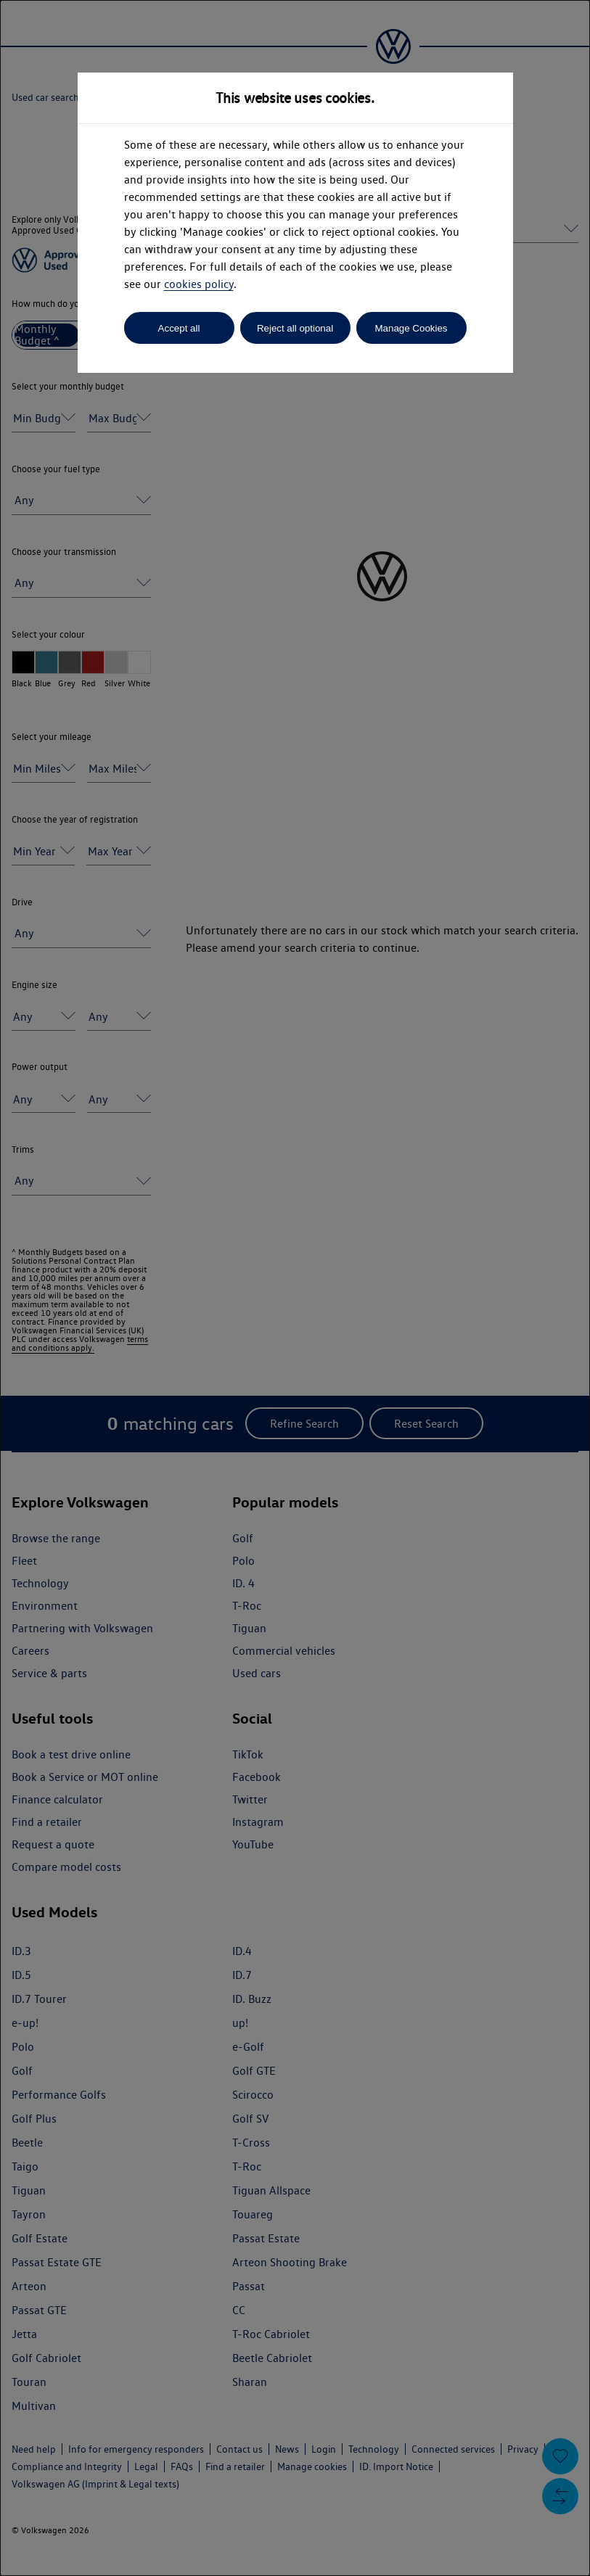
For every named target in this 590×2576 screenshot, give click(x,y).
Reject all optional (295, 328)
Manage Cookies (410, 328)
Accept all (179, 328)
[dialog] (295, 1288)
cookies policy (199, 284)
